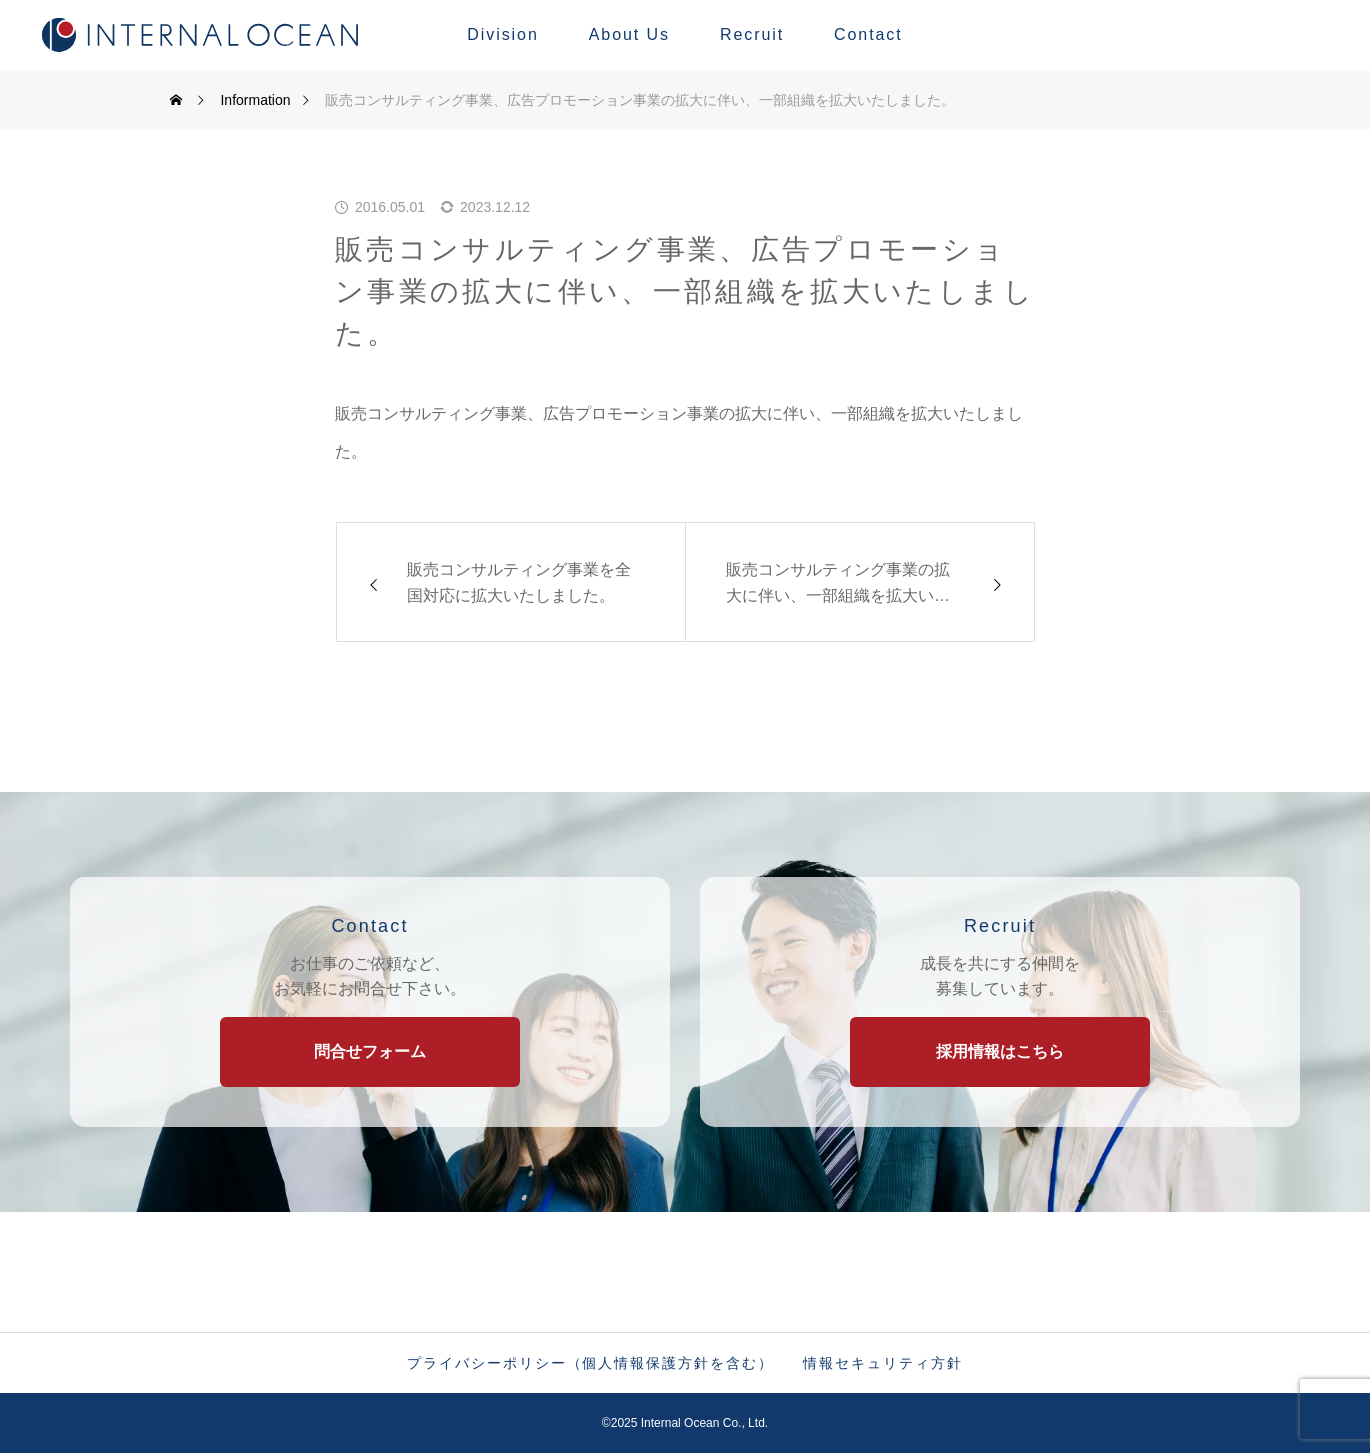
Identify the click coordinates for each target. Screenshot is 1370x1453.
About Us (629, 34)
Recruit (752, 34)
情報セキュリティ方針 (882, 1363)
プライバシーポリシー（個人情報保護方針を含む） (590, 1363)
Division (502, 34)
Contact (868, 34)
